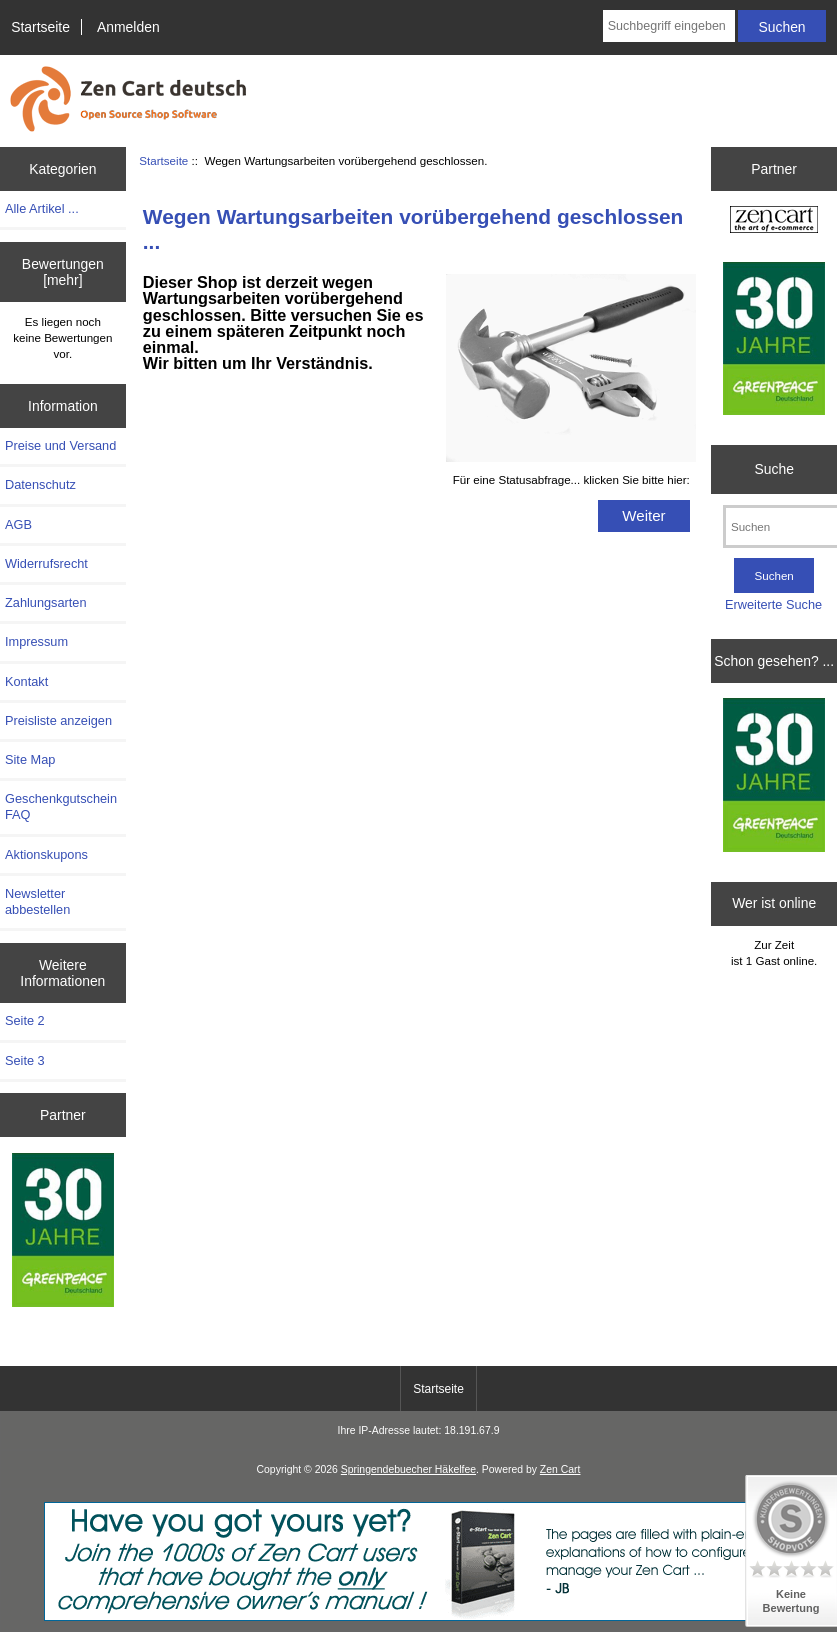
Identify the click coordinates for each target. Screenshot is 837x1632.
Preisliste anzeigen (58, 720)
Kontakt (26, 681)
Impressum (36, 641)
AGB (18, 524)
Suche (773, 469)
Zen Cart (560, 1469)
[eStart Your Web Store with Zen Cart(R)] (419, 1616)
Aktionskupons (46, 854)
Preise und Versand (60, 445)
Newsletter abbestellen (37, 901)
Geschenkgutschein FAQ (61, 806)
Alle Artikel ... (42, 208)
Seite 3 (25, 1060)
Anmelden (128, 27)
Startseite (40, 27)
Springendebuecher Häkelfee (408, 1469)
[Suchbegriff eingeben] (669, 26)
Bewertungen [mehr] (63, 272)
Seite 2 (25, 1020)
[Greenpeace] (63, 1232)
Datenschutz (40, 484)
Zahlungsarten (46, 602)
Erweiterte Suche (773, 604)
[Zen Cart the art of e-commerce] (774, 222)
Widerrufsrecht (46, 563)
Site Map (30, 759)
